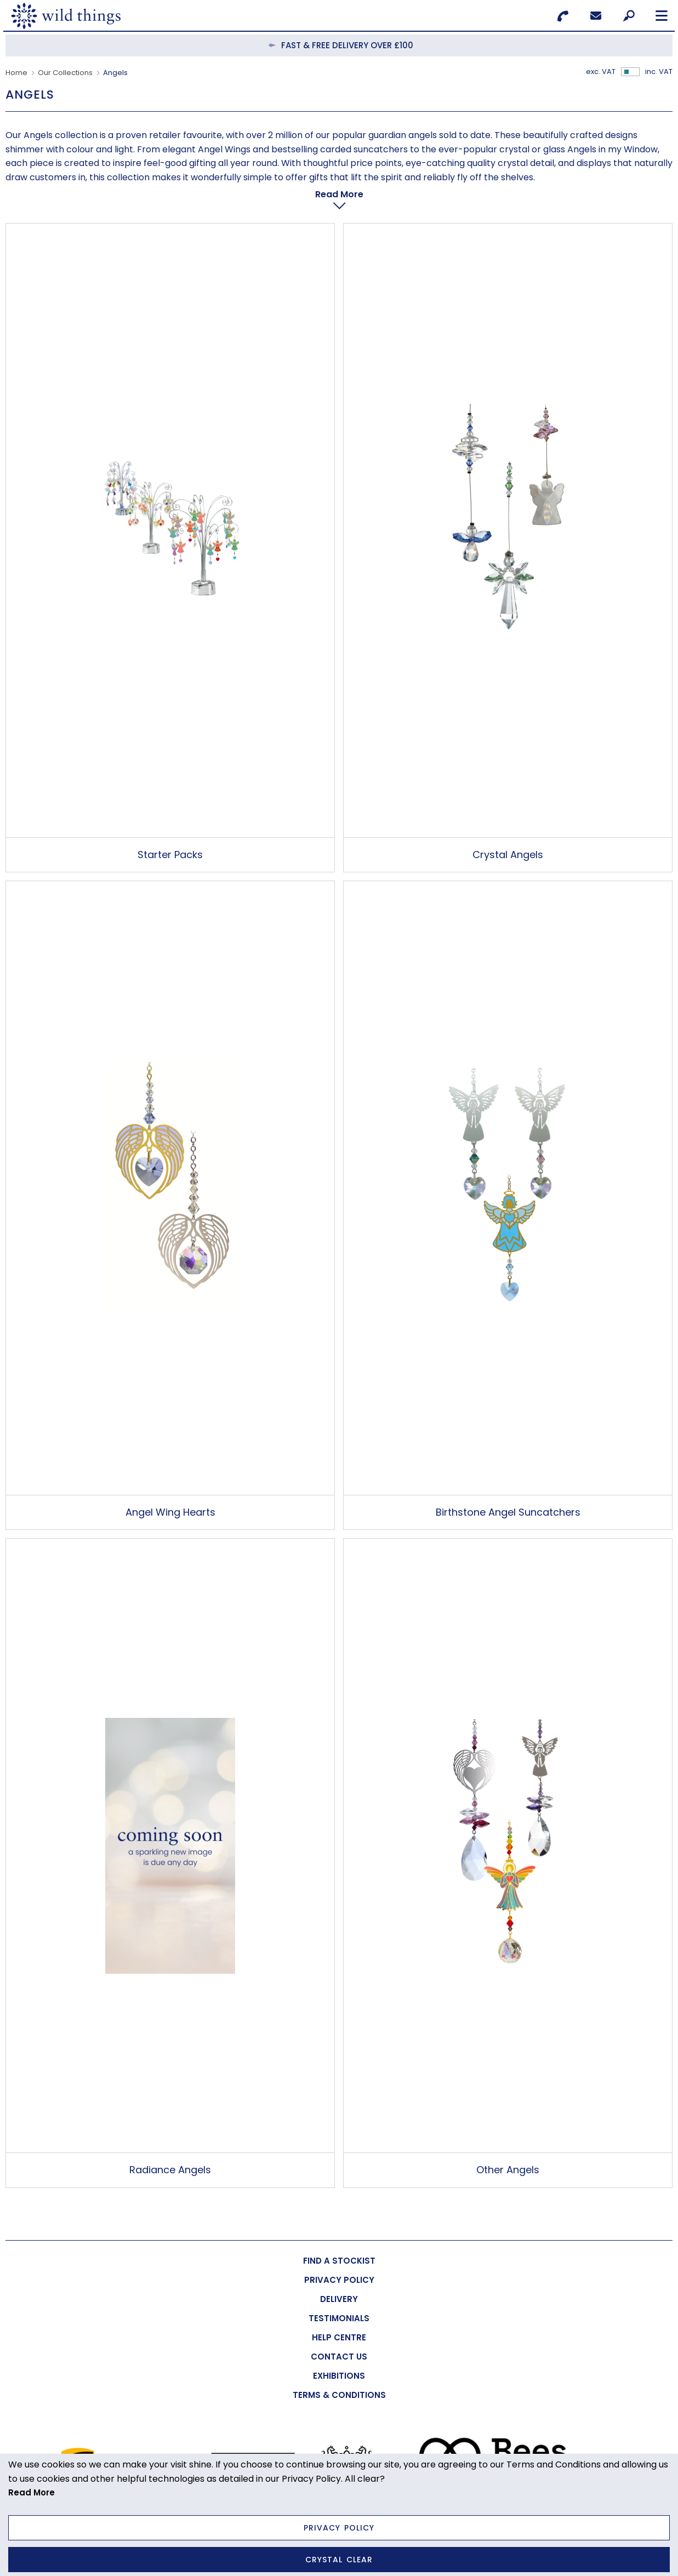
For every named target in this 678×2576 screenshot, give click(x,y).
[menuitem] (339, 2233)
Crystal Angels (507, 827)
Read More (31, 2492)
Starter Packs (170, 827)
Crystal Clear (339, 2559)
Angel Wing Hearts (170, 1485)
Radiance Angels (170, 2142)
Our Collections (65, 72)
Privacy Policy (339, 2527)
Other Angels (507, 2142)
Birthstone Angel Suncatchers (508, 1485)
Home (16, 72)
